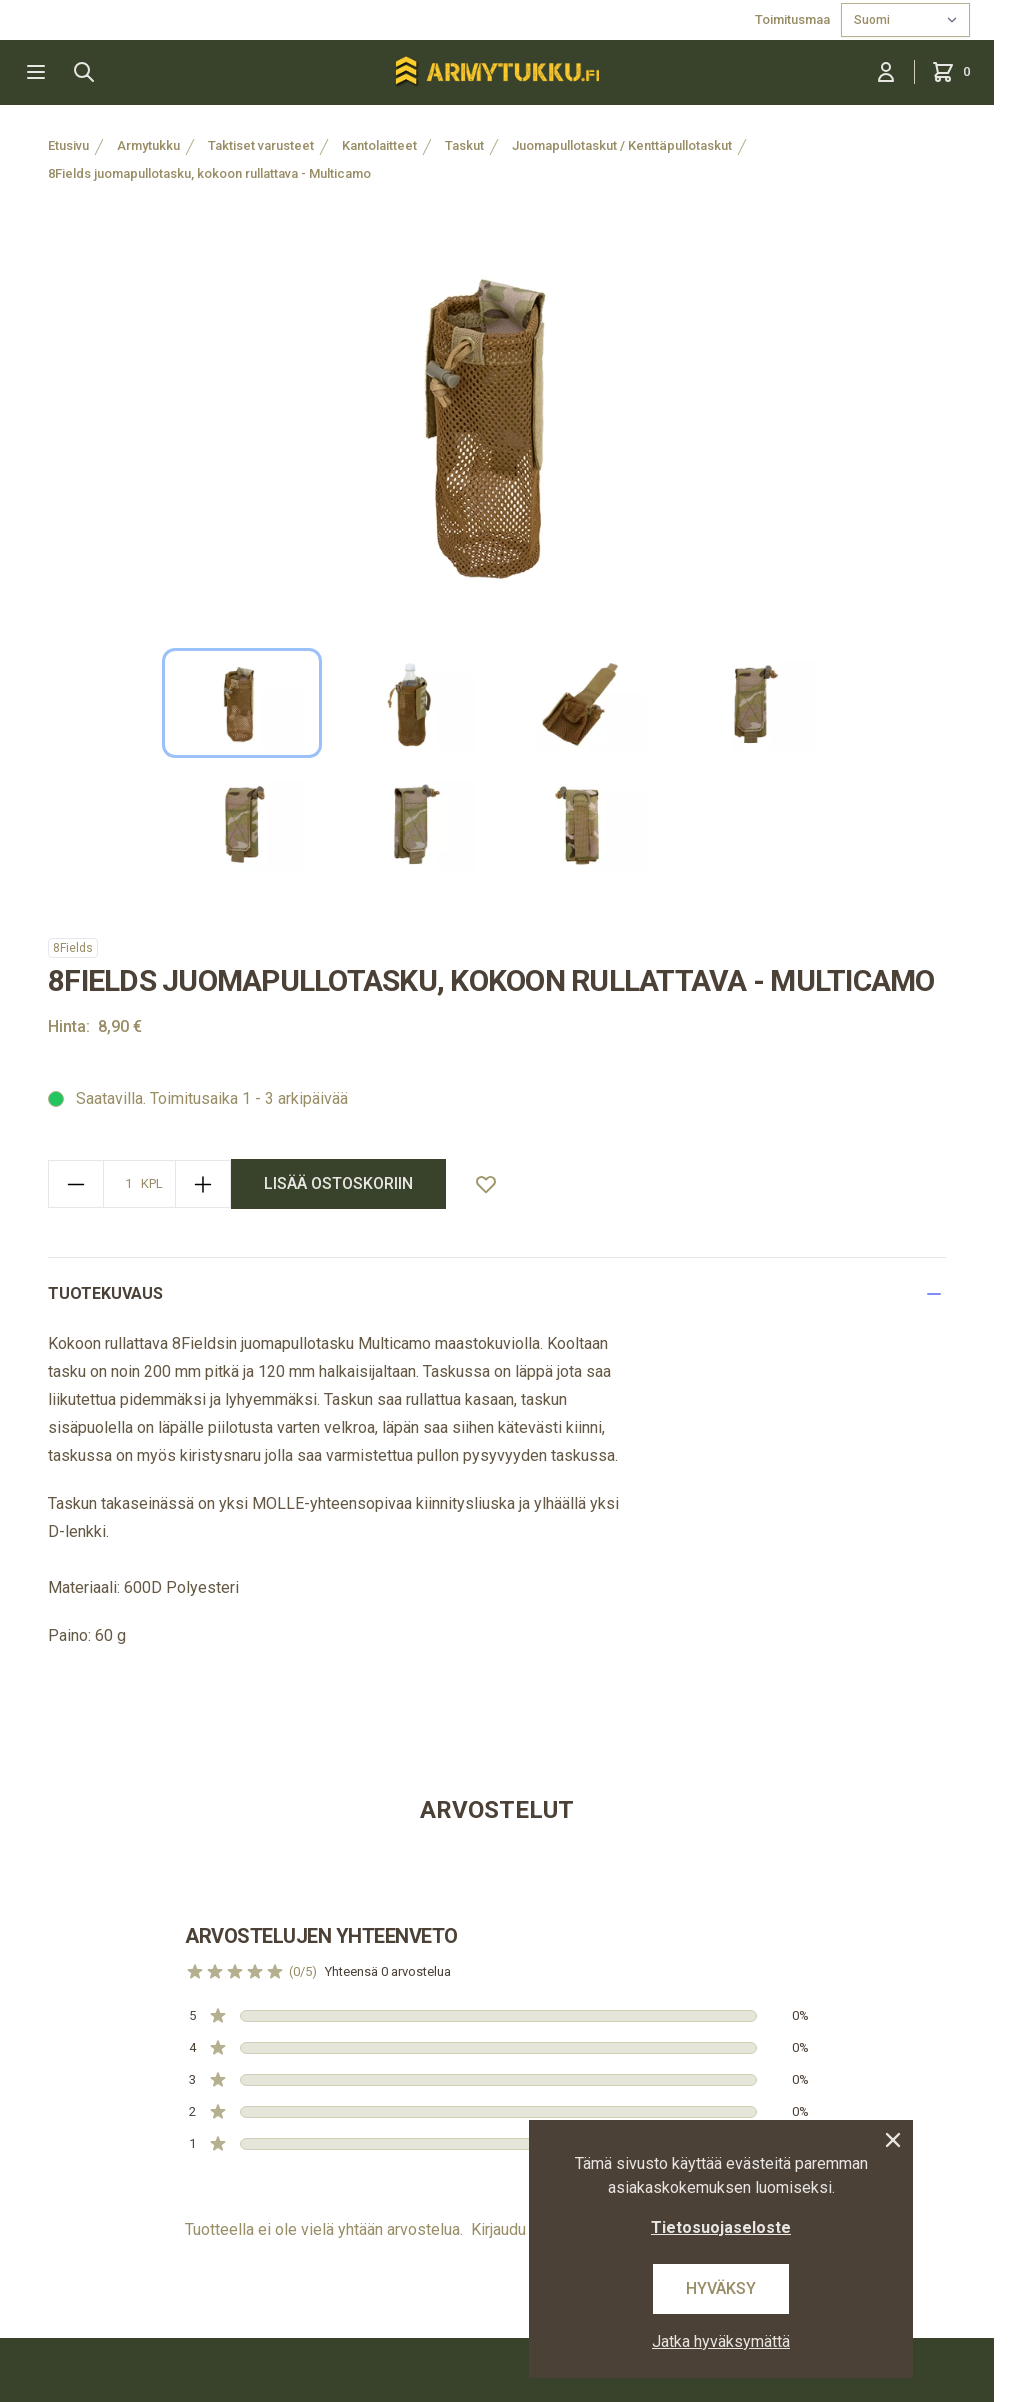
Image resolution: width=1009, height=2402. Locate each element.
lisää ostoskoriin (338, 1183)
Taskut (464, 145)
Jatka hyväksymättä (721, 2341)
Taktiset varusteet (261, 145)
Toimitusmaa (794, 19)
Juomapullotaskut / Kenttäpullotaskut (622, 145)
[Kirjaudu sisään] (886, 72)
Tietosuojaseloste (721, 2227)
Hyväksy (721, 2288)
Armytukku (148, 145)
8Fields (73, 948)
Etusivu (68, 145)
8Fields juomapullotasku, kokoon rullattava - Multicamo (209, 173)
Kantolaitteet (379, 145)
